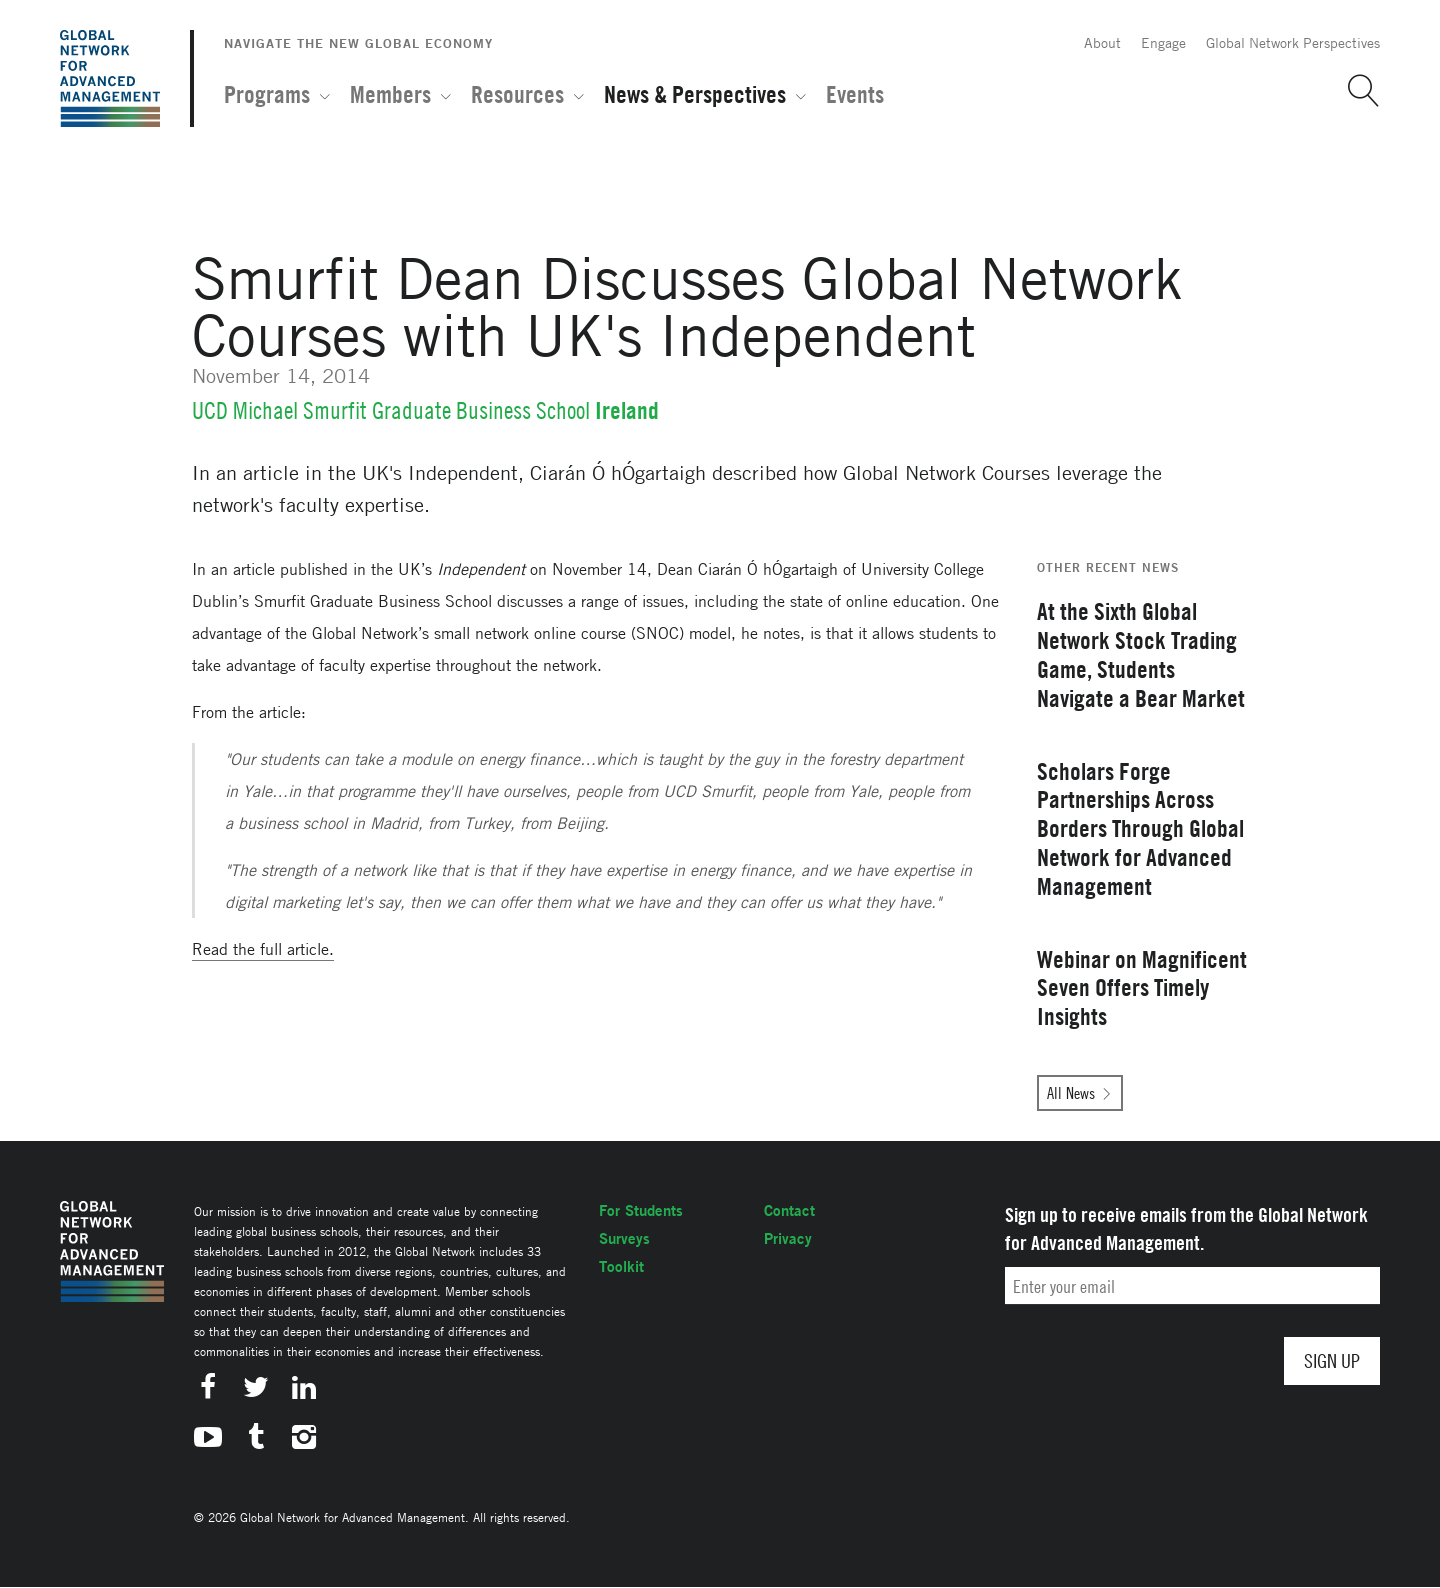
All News (1071, 1093)
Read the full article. (263, 949)
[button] (1356, 91)
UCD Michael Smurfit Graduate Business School (391, 410)
